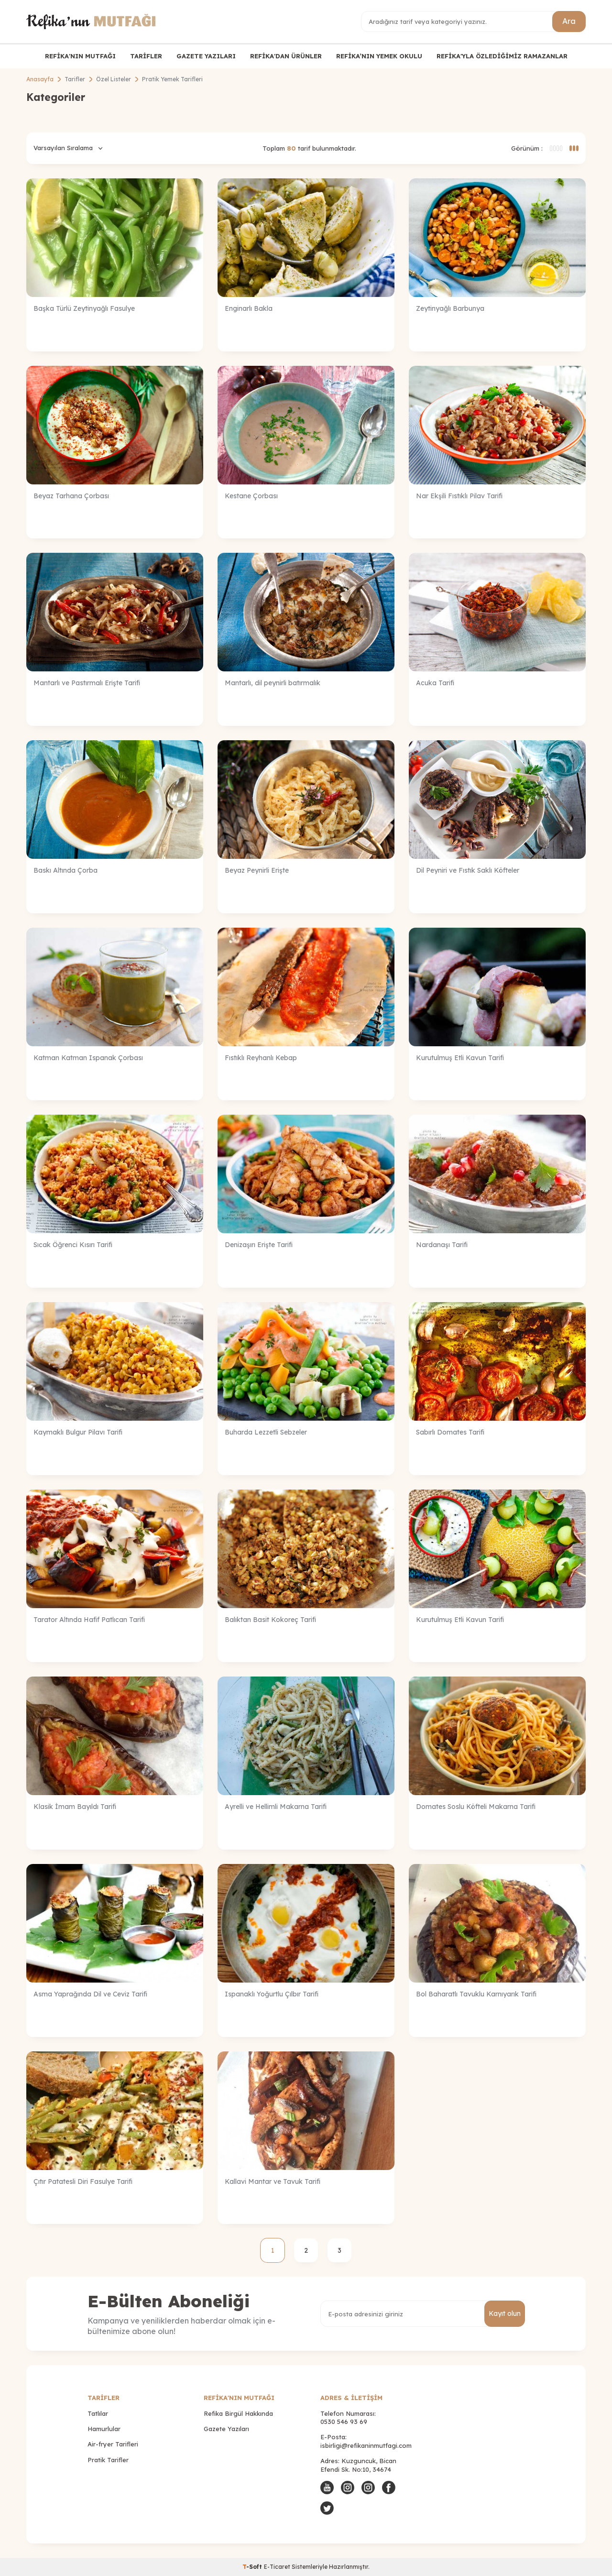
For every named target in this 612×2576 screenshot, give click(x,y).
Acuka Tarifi (435, 683)
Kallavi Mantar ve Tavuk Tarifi (272, 2181)
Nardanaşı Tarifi (442, 1244)
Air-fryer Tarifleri (112, 2444)
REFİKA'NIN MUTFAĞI (80, 56)
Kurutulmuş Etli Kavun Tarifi (460, 1057)
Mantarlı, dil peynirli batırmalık (272, 683)
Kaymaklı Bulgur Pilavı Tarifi (77, 1432)
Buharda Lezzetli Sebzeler (266, 1432)
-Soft (253, 2566)
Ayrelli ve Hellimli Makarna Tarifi (276, 1806)
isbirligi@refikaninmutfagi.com (366, 2445)
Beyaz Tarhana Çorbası (71, 496)
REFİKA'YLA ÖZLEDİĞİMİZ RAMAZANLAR (502, 56)
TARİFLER (146, 56)
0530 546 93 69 (343, 2421)
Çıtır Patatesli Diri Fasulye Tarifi (82, 2181)
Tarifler (75, 79)
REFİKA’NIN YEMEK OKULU (379, 56)
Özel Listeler (113, 79)
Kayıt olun (505, 2313)
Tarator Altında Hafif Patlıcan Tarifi (89, 1619)
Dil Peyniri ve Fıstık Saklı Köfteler (467, 870)
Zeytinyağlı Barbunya (450, 308)
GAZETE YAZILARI (206, 56)
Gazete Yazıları (226, 2429)
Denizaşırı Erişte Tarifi (259, 1244)
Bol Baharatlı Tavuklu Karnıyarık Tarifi (476, 1994)
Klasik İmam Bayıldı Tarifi (74, 1806)
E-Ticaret (277, 2566)
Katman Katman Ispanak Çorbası (88, 1057)
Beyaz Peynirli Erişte (257, 870)
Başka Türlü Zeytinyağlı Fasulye (84, 308)
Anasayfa (40, 79)
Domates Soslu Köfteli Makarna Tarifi (476, 1806)
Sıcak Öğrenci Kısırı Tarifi (72, 1244)
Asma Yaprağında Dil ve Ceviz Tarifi (90, 1994)
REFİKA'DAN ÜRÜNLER (286, 56)
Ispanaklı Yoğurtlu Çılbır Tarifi (271, 1994)
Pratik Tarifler (108, 2460)
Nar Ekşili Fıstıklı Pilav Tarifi (459, 496)
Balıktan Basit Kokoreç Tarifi (270, 1619)
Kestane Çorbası (251, 496)
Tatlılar (97, 2413)
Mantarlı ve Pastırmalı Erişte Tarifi (86, 683)
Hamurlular (103, 2429)
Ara (569, 21)
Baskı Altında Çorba (65, 870)
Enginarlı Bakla (249, 308)
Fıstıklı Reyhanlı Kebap (261, 1057)
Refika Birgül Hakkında (238, 2413)
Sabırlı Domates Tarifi (450, 1432)
